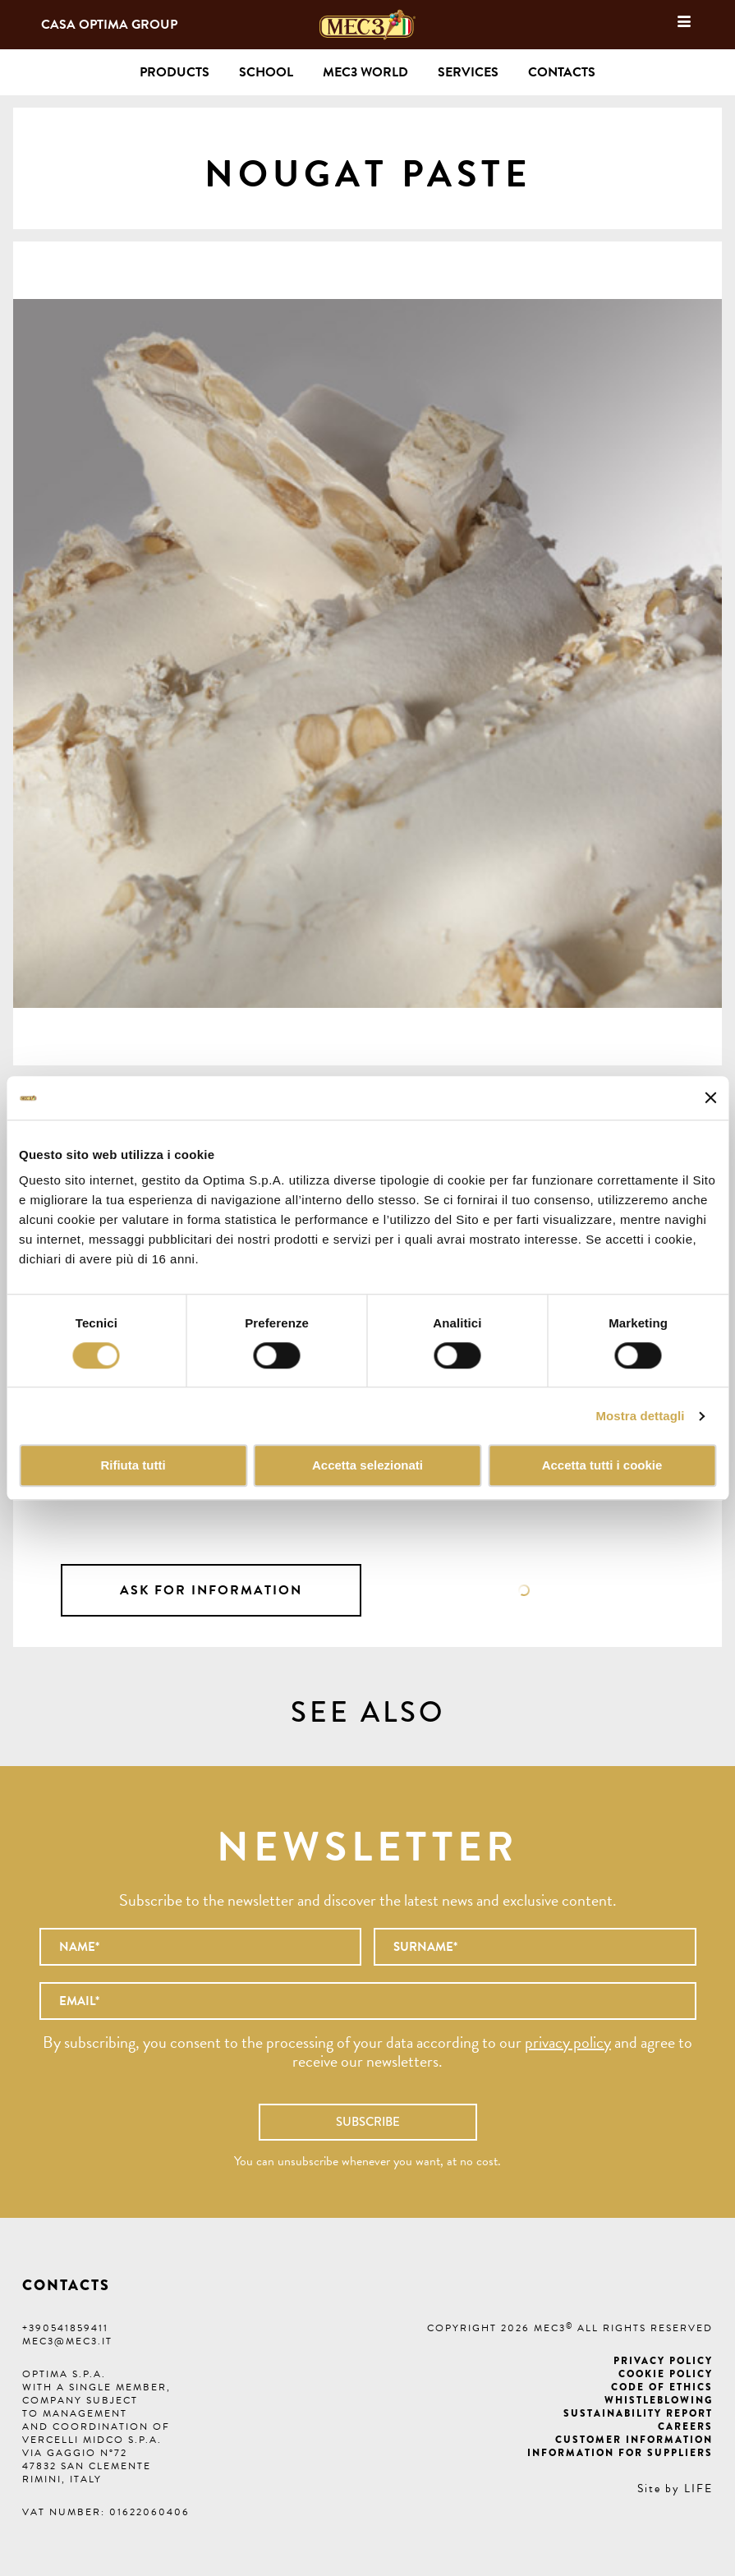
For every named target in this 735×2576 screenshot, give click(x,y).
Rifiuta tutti (132, 1466)
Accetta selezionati (367, 1466)
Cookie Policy (665, 2374)
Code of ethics (662, 2387)
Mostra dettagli (639, 1416)
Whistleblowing (658, 2400)
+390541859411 (65, 2328)
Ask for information (211, 1590)
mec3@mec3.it (67, 2341)
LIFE (698, 2488)
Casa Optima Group (109, 24)
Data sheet (524, 1590)
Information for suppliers (620, 2452)
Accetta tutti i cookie (602, 1466)
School (266, 72)
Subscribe (368, 2122)
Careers (685, 2426)
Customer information (634, 2439)
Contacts (561, 72)
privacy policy (568, 2042)
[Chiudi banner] (710, 1098)
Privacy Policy (663, 2360)
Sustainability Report (638, 2413)
